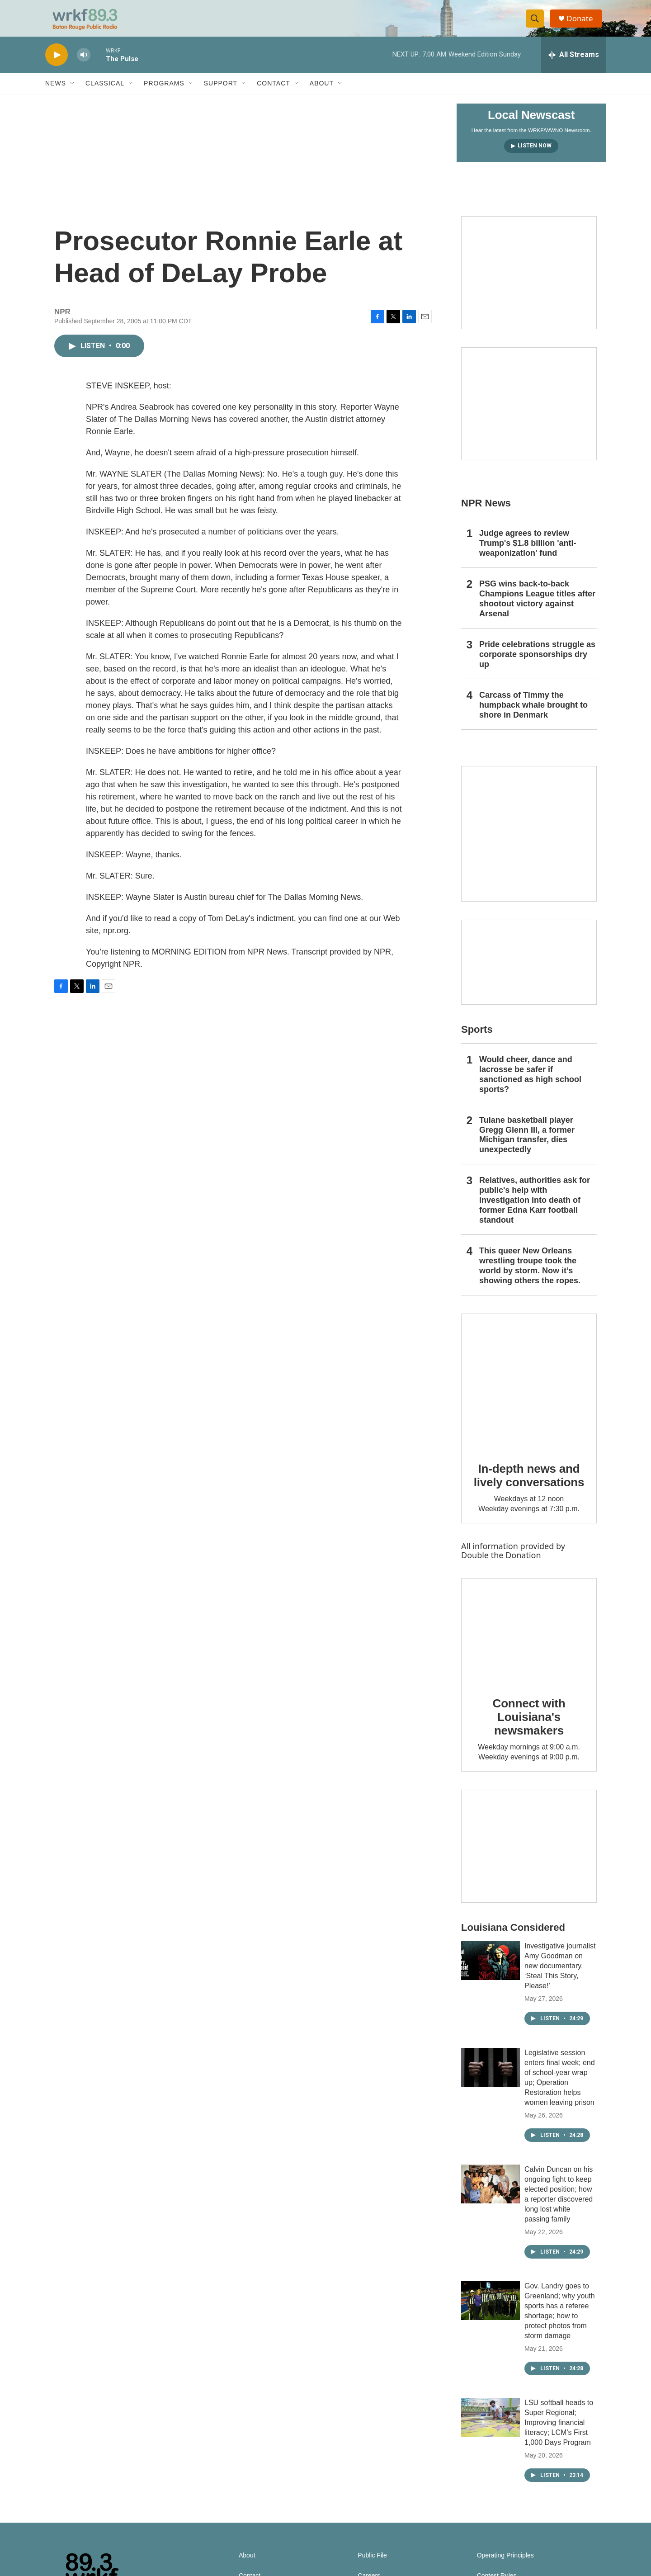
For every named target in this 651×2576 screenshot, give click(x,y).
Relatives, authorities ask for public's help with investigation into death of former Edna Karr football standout (534, 1210)
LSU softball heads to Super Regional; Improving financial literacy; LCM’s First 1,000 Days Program (558, 2433)
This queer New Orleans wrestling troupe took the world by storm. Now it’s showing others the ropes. (529, 1276)
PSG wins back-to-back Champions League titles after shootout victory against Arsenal (537, 609)
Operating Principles (505, 2566)
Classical (104, 94)
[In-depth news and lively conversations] (529, 1392)
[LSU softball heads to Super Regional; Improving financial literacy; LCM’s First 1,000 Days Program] (490, 2428)
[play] (56, 66)
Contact (273, 94)
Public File (372, 2566)
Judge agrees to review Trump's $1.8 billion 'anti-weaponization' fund (527, 553)
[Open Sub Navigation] (72, 94)
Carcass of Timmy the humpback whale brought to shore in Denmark (533, 715)
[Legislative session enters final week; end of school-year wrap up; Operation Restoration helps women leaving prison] (490, 2078)
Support (220, 94)
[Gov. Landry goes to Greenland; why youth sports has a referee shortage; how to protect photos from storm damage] (490, 2311)
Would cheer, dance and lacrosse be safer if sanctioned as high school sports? (530, 1085)
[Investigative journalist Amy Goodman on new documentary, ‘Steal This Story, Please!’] (490, 1971)
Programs (164, 94)
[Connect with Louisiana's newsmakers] (529, 1641)
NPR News (486, 514)
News (55, 94)
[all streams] (573, 65)
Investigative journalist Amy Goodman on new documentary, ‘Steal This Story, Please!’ (559, 1976)
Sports (477, 1040)
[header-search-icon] (537, 24)
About (322, 94)
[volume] (83, 66)
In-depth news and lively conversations (529, 1486)
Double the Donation (501, 1565)
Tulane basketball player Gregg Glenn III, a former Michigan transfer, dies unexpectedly (527, 1145)
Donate (583, 23)
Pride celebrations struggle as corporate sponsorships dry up (537, 665)
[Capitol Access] (529, 283)
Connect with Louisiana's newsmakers (529, 1727)
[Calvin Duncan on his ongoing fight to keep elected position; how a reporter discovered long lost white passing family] (490, 2194)
